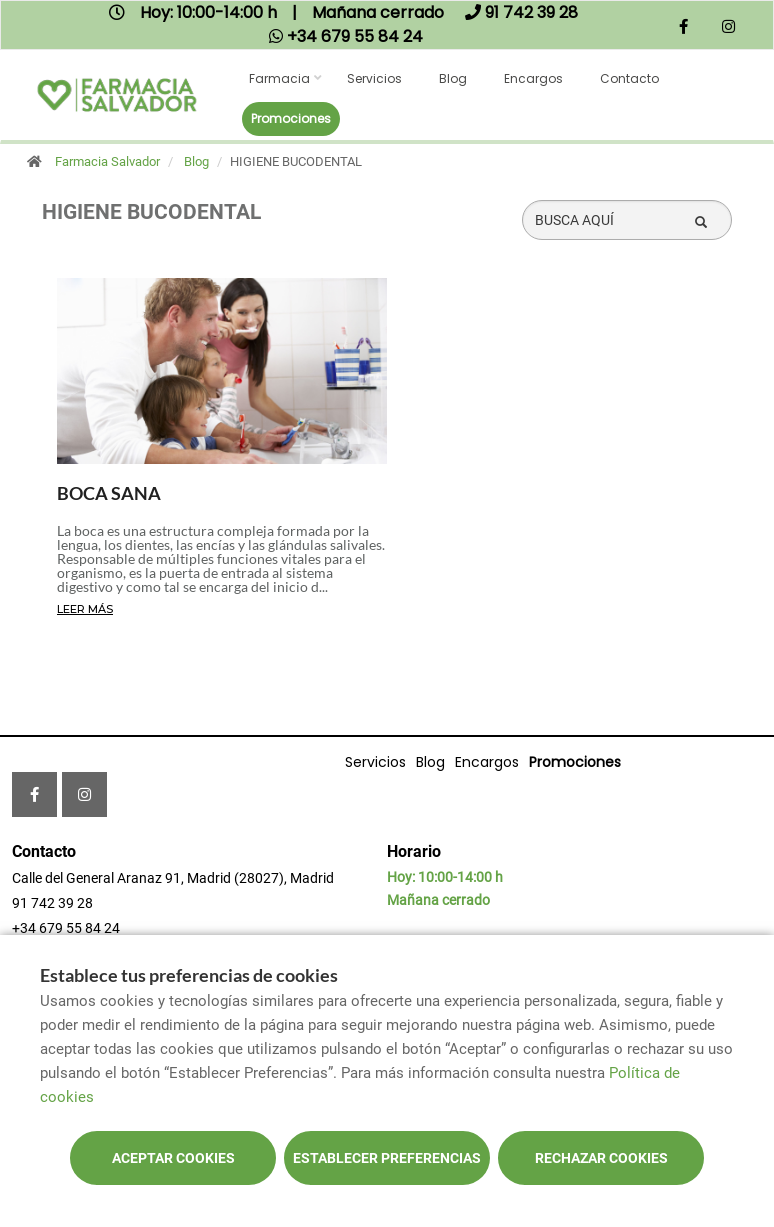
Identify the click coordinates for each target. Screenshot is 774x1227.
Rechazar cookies (601, 1158)
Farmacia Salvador (107, 161)
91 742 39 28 (52, 903)
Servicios (374, 78)
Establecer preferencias (387, 1158)
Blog (453, 78)
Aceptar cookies (173, 1158)
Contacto (629, 78)
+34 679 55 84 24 (66, 928)
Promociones (291, 118)
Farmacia (279, 78)
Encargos (533, 78)
